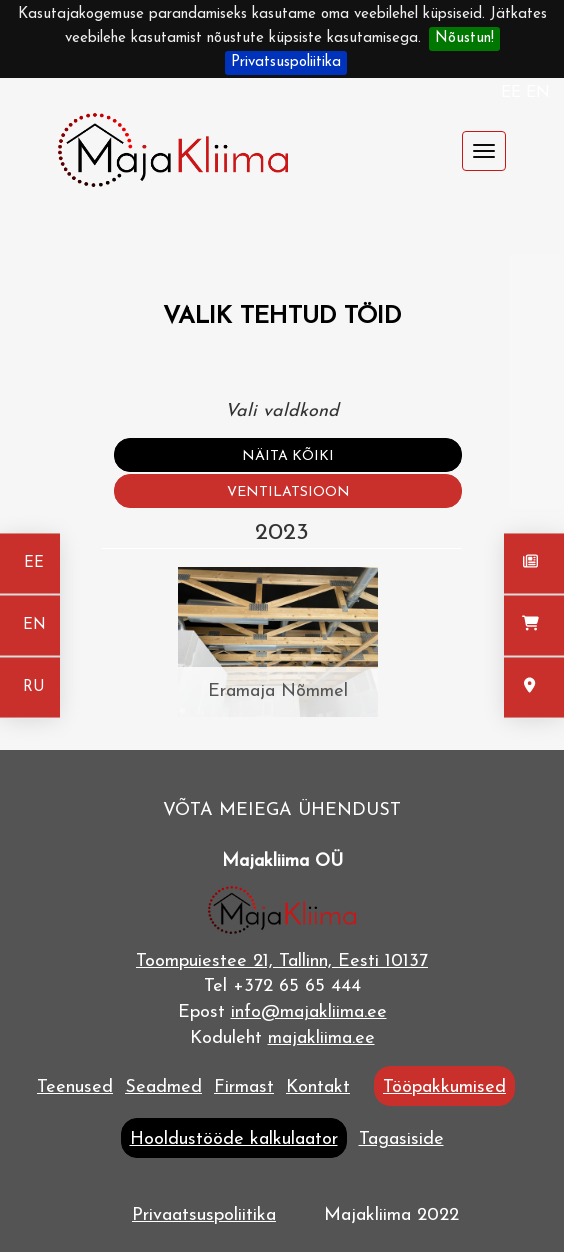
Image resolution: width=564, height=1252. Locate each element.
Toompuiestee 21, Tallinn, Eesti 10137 (282, 961)
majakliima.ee (321, 1038)
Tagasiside (401, 1139)
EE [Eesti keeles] (34, 563)
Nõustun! (464, 38)
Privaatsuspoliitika (204, 1215)
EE (513, 93)
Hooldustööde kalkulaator (234, 1139)
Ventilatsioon (288, 492)
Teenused (75, 1087)
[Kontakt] (534, 688)
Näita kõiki (288, 456)
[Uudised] (534, 564)
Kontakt (318, 1087)
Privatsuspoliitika (286, 62)
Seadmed (163, 1087)
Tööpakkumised (444, 1087)
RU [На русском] (34, 687)
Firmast (244, 1087)
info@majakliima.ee (309, 1012)
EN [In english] (34, 625)
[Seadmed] (534, 626)
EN (538, 93)
